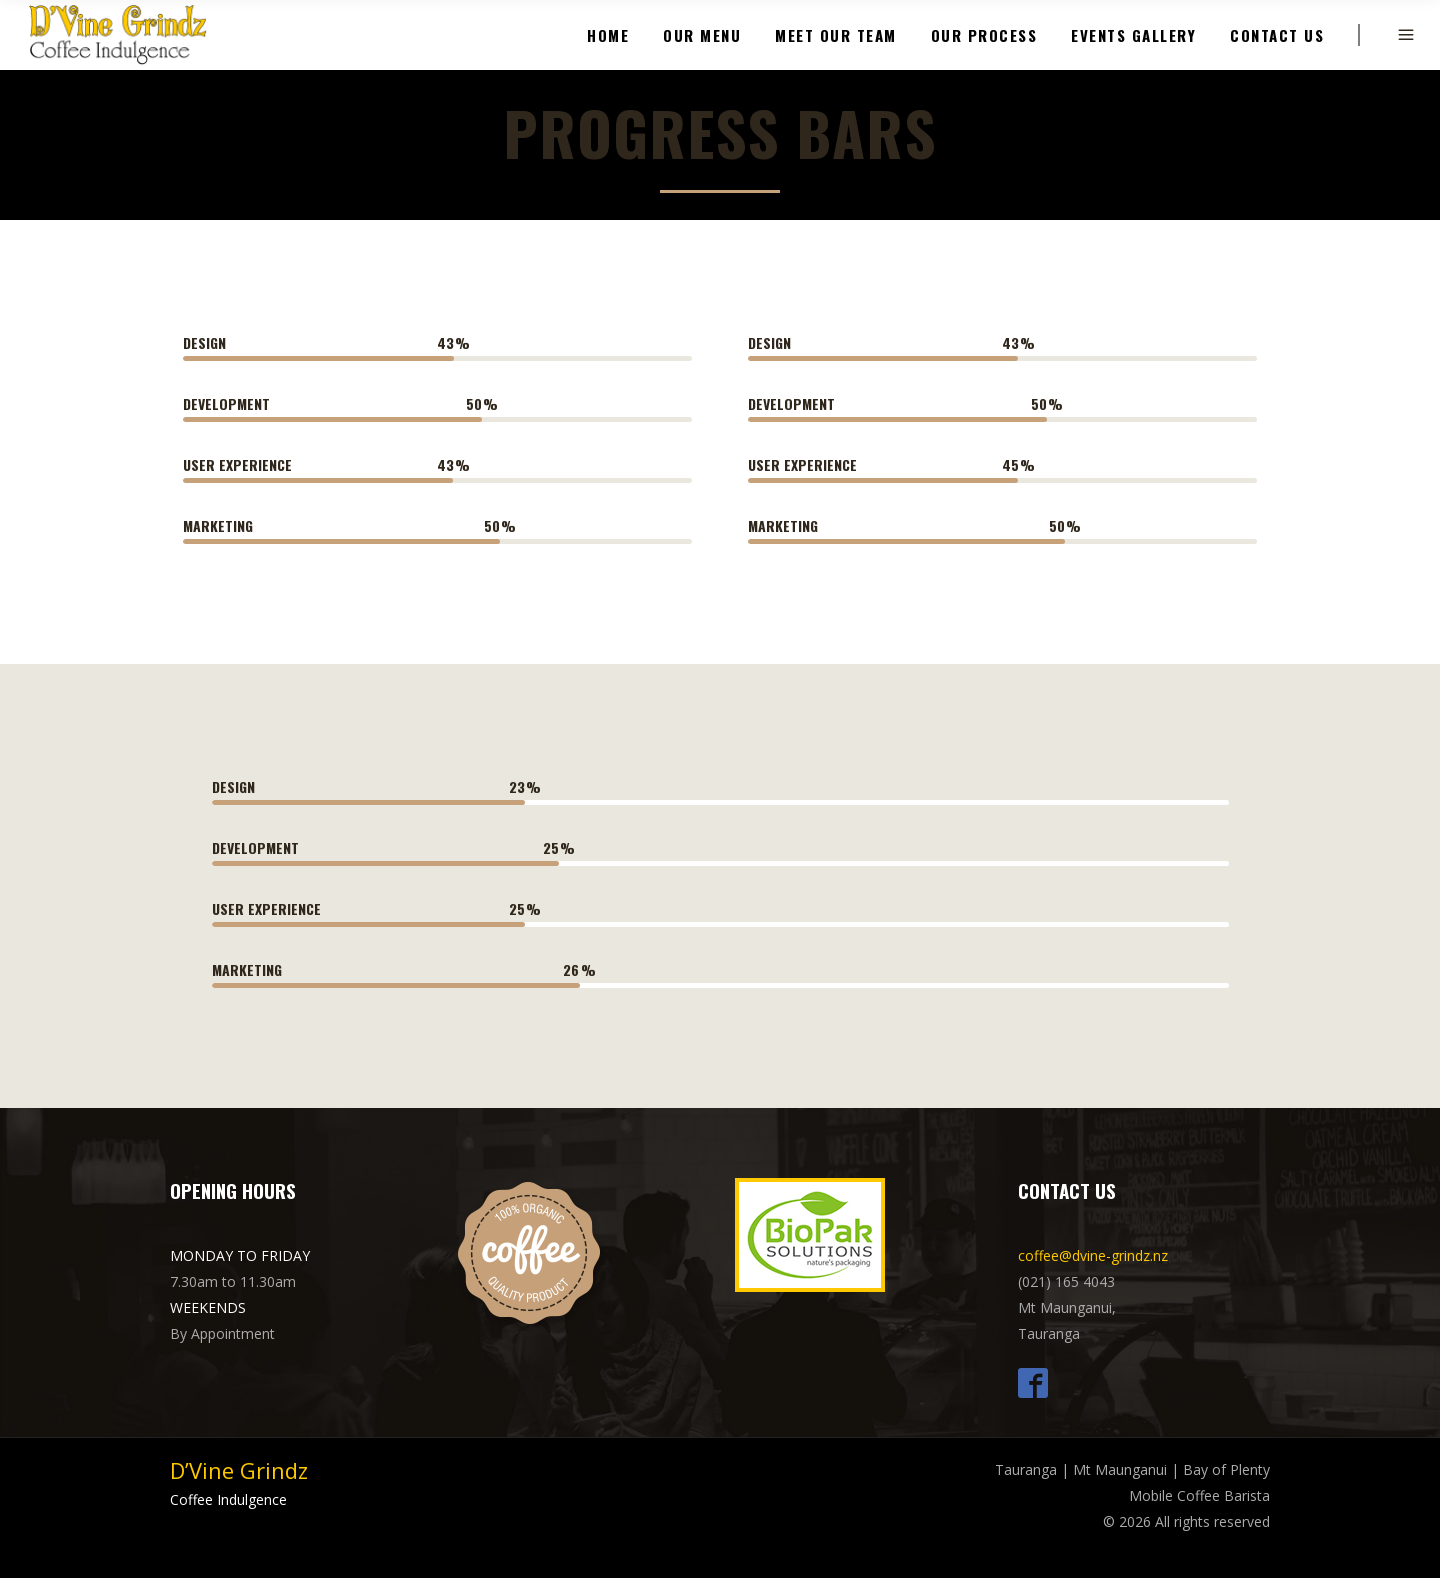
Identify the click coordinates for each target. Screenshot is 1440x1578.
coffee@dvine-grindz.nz (1093, 1255)
